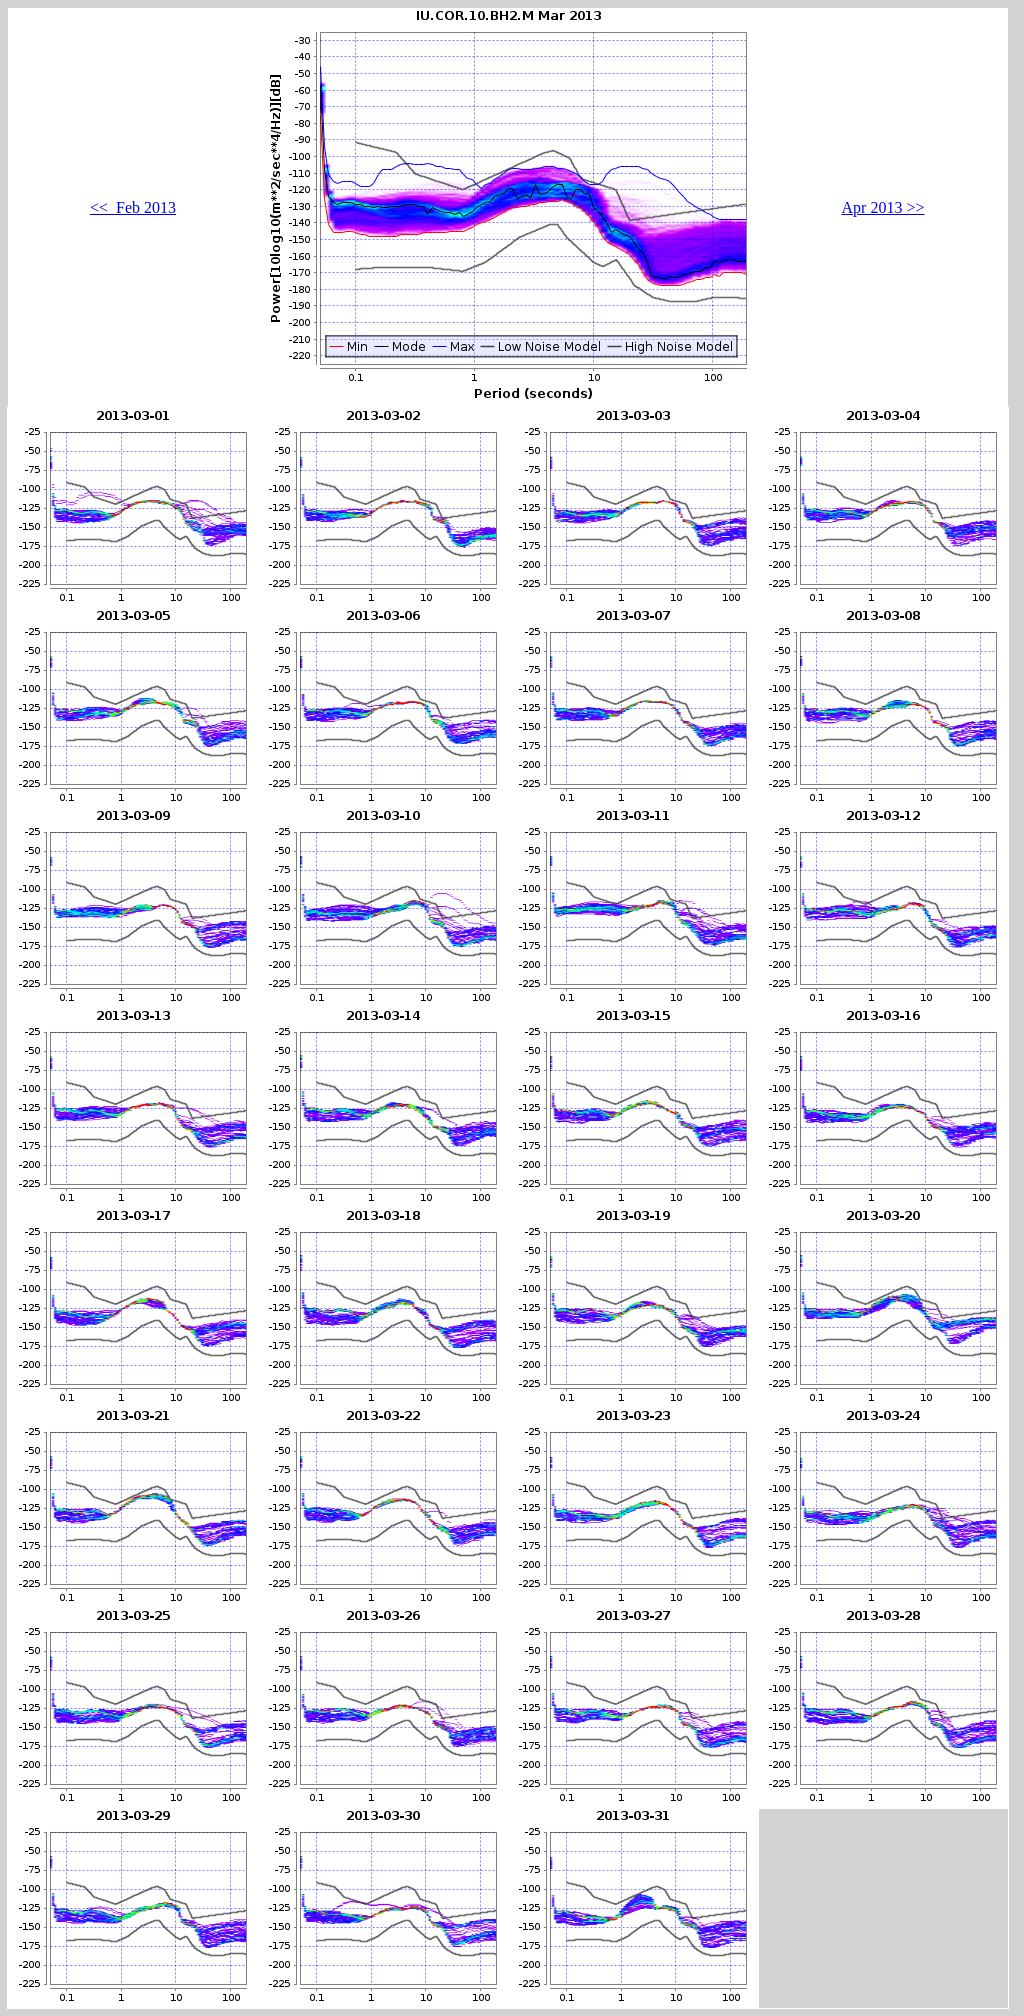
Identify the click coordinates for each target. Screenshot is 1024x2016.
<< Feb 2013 (133, 207)
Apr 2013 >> (883, 207)
